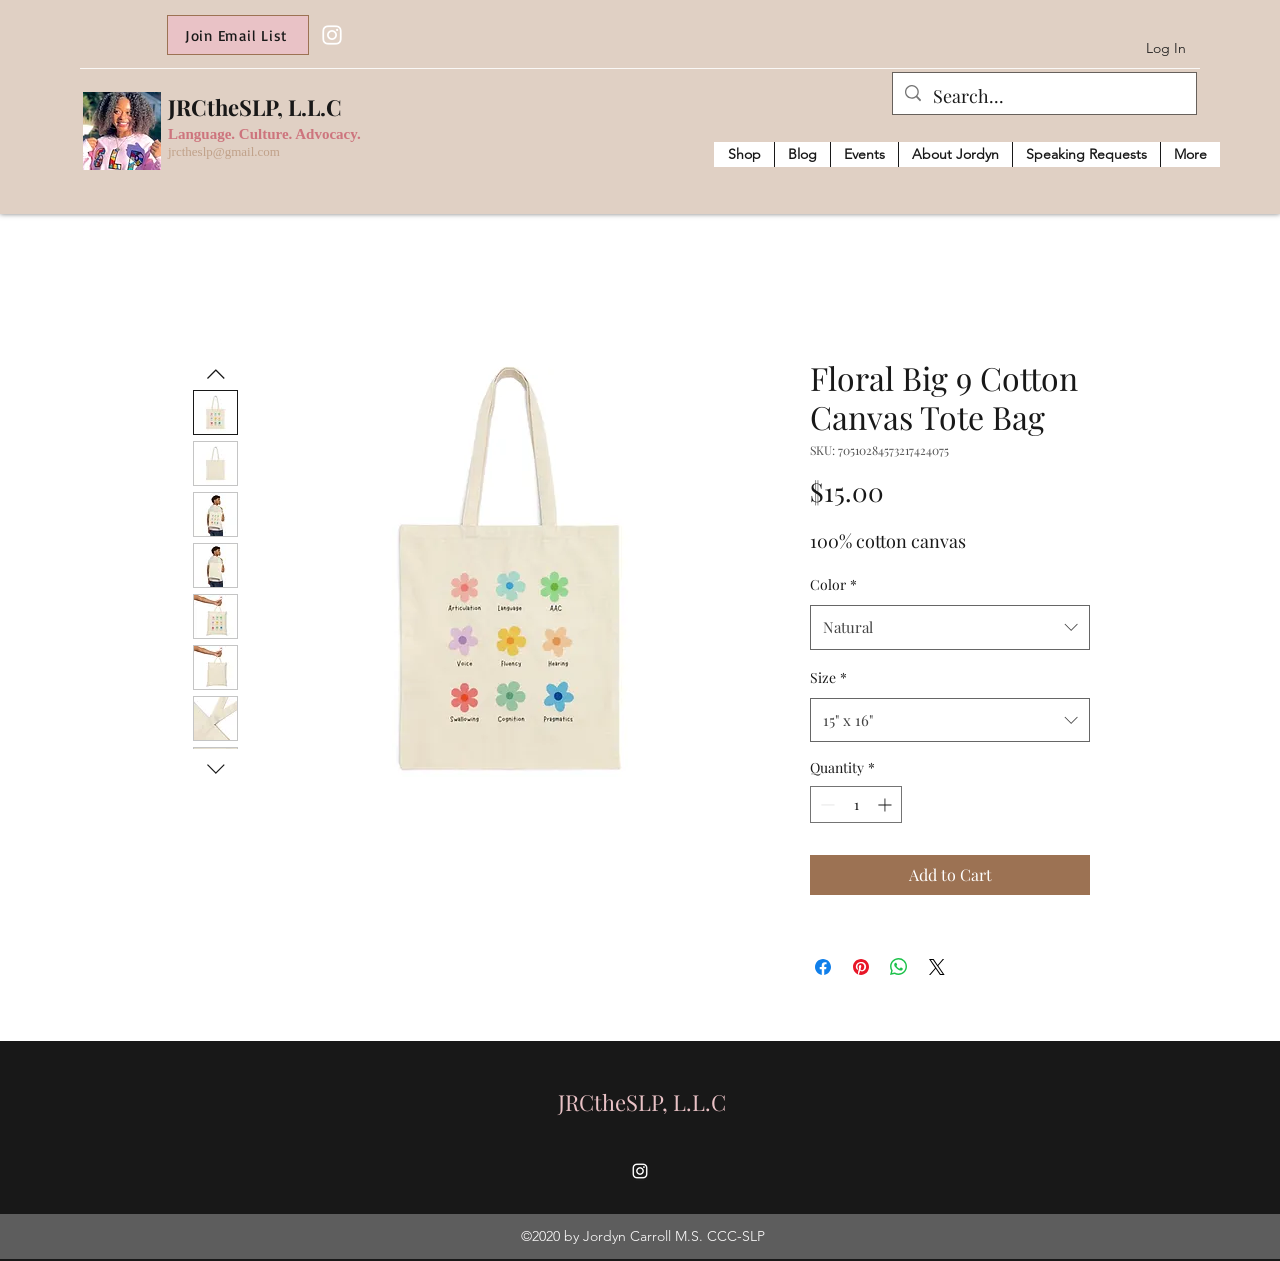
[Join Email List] (238, 35)
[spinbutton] (856, 804)
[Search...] (1043, 97)
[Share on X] (937, 967)
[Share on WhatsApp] (899, 967)
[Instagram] (332, 35)
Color (833, 584)
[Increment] (886, 804)
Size (828, 677)
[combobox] (950, 627)
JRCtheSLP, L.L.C (255, 107)
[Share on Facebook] (823, 967)
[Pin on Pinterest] (861, 967)
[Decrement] (825, 804)
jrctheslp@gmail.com (224, 151)
